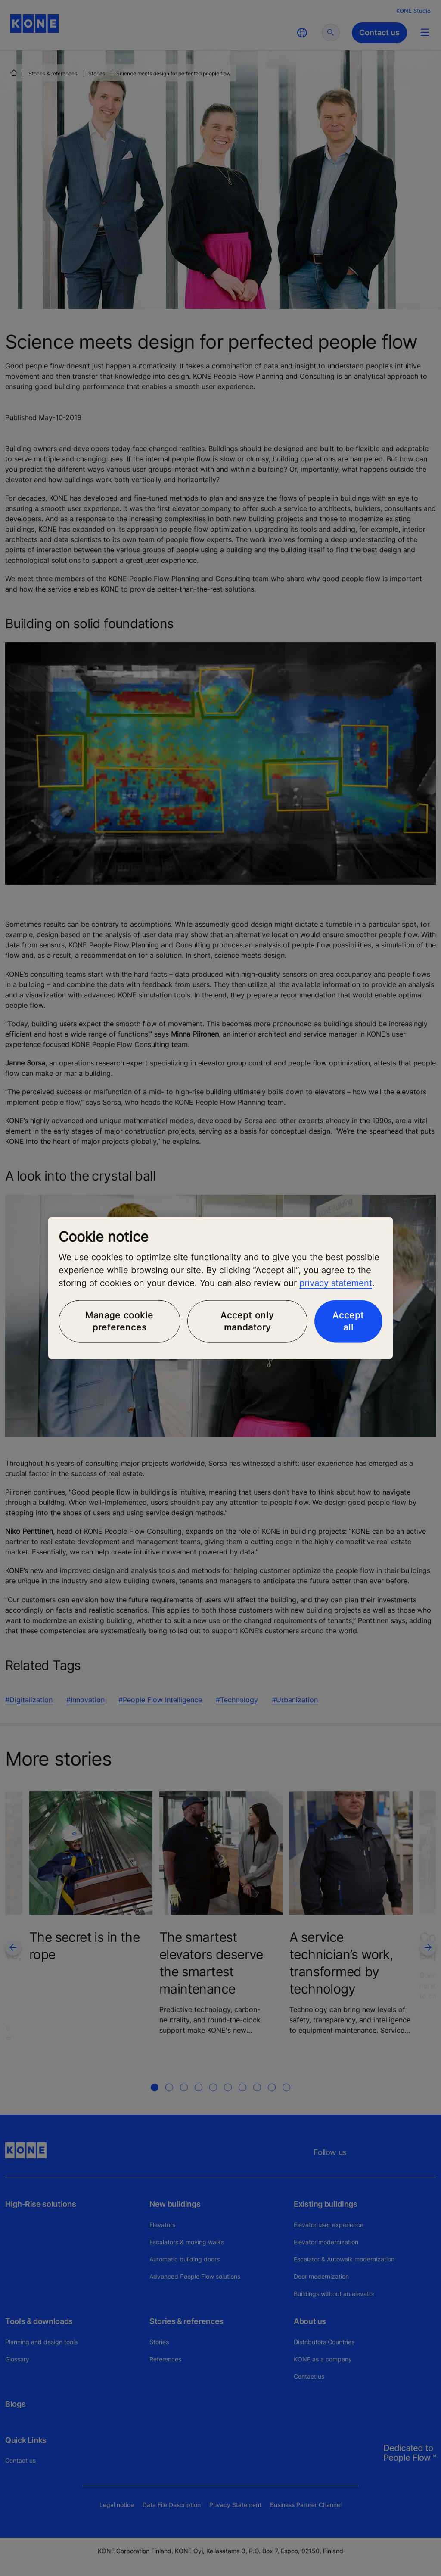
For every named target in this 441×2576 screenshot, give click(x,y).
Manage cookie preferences (119, 1321)
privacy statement (335, 1283)
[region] (220, 1288)
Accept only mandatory (247, 1321)
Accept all (348, 1321)
